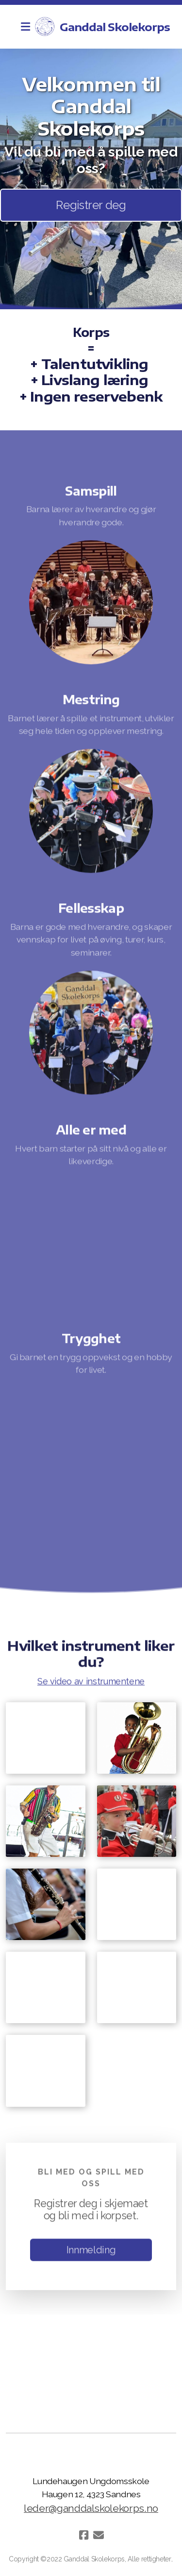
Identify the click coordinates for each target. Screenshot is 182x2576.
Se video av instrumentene (91, 1681)
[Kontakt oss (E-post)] (98, 2535)
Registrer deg (91, 205)
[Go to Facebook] (84, 2535)
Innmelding (91, 2251)
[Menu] (25, 27)
